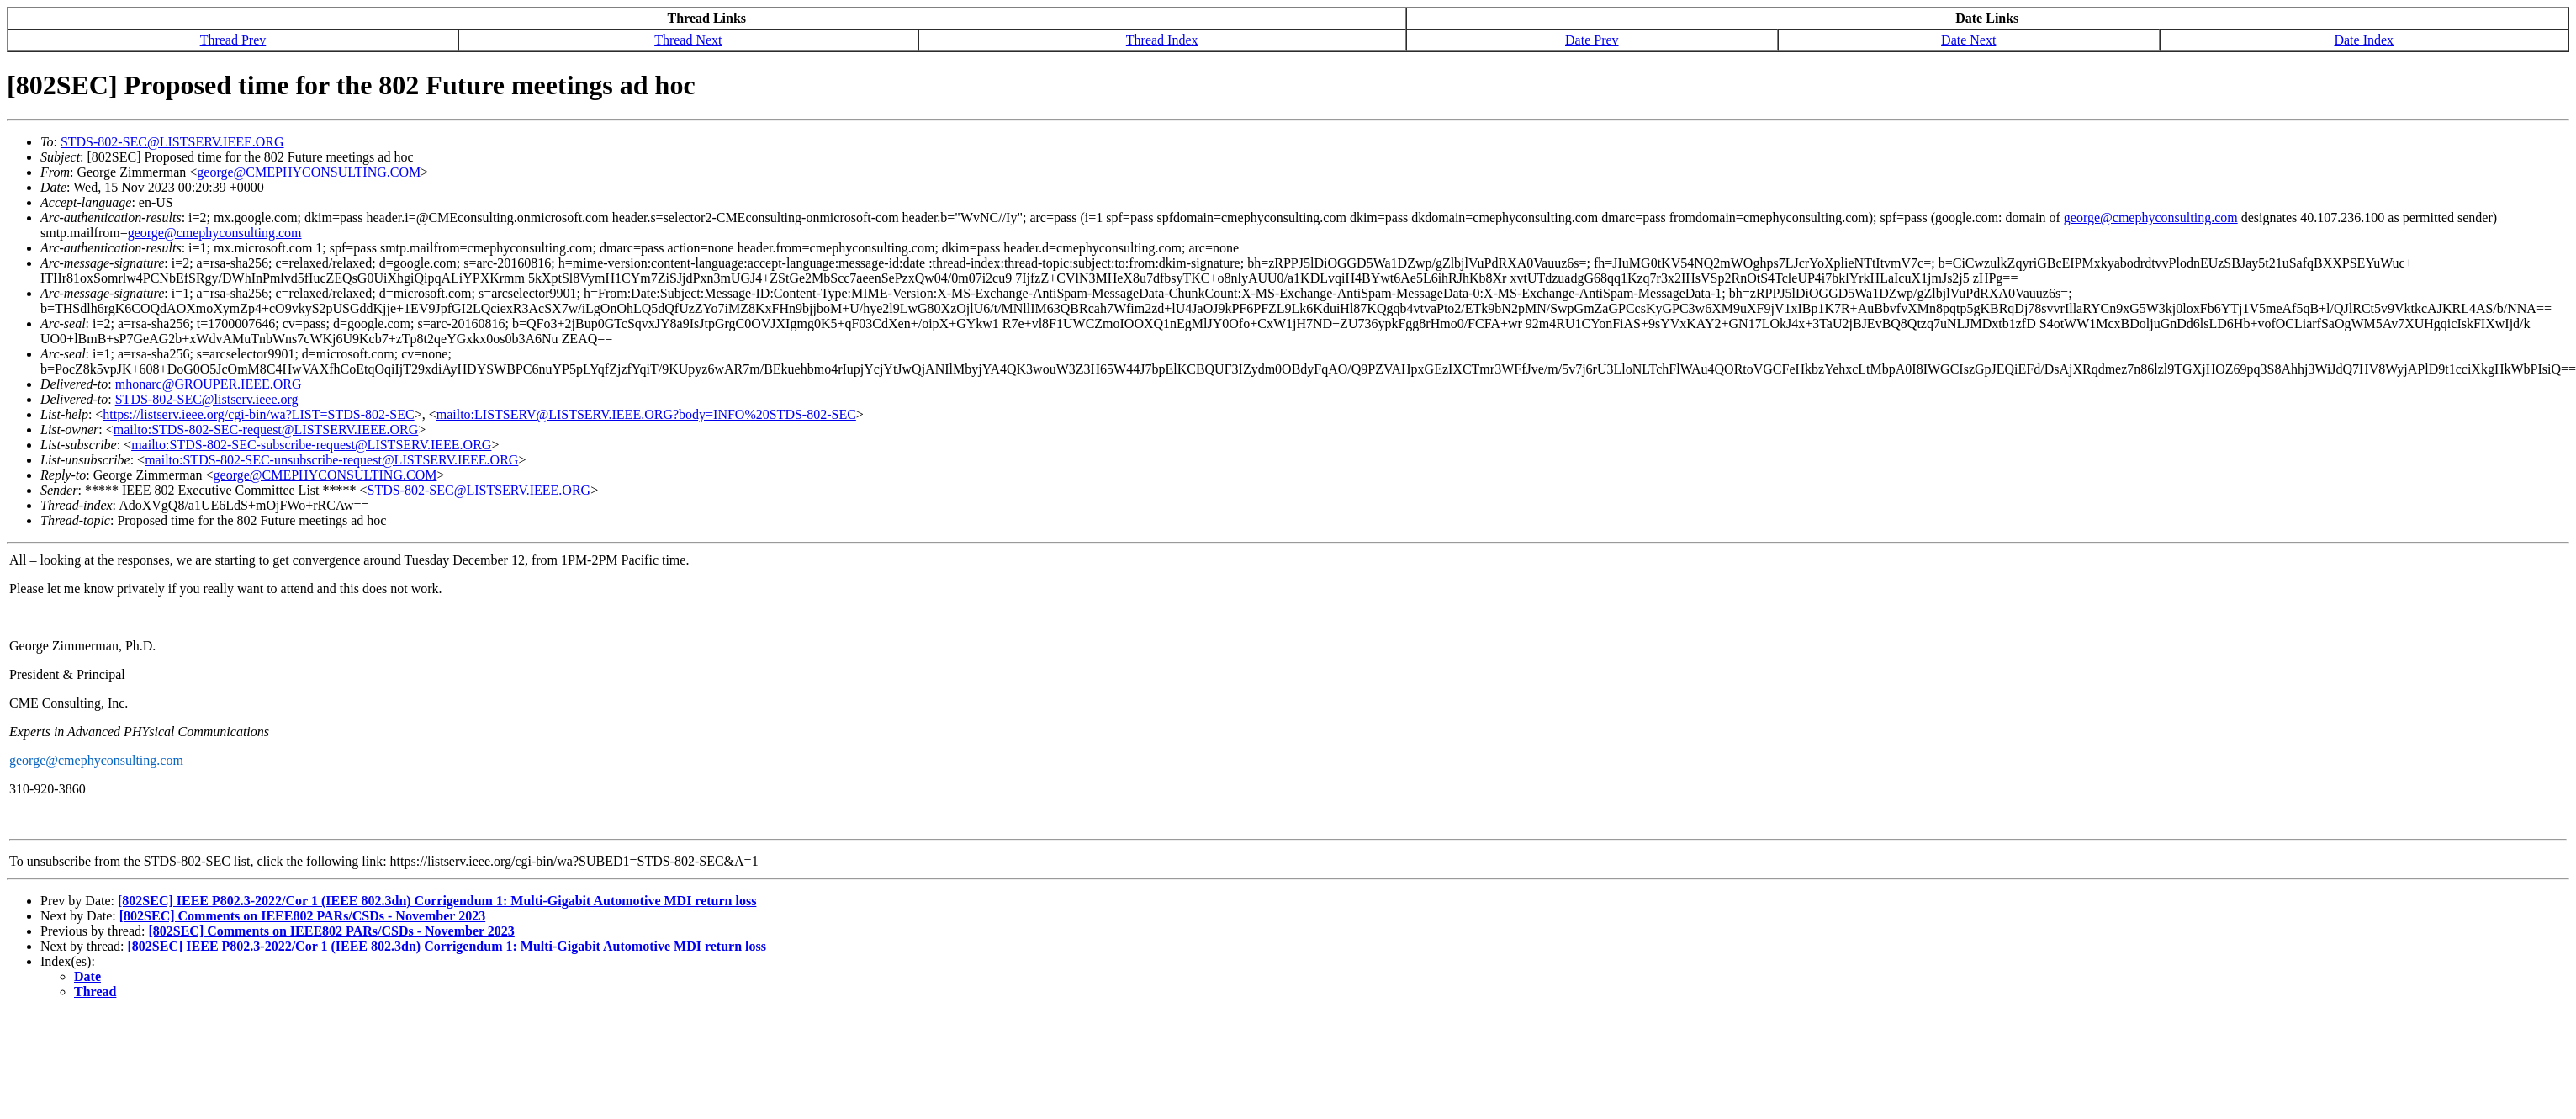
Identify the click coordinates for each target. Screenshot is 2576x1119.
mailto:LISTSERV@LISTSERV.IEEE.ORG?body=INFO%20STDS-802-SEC (646, 414)
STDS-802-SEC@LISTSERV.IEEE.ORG (172, 142)
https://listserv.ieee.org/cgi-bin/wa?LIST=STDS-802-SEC (258, 414)
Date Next (1968, 40)
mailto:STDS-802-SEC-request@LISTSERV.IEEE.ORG (266, 429)
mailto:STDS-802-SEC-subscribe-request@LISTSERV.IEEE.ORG (311, 445)
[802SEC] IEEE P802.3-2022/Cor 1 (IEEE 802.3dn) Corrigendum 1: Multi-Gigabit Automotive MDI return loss (437, 901)
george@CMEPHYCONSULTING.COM (309, 172)
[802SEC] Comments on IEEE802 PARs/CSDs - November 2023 (302, 916)
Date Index (2364, 40)
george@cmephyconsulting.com (2151, 217)
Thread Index (1162, 40)
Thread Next (688, 40)
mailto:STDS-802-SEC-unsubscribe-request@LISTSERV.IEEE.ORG (331, 460)
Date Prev (1592, 40)
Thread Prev (233, 40)
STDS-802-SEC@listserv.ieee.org (207, 399)
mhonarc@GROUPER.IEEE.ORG (208, 384)
